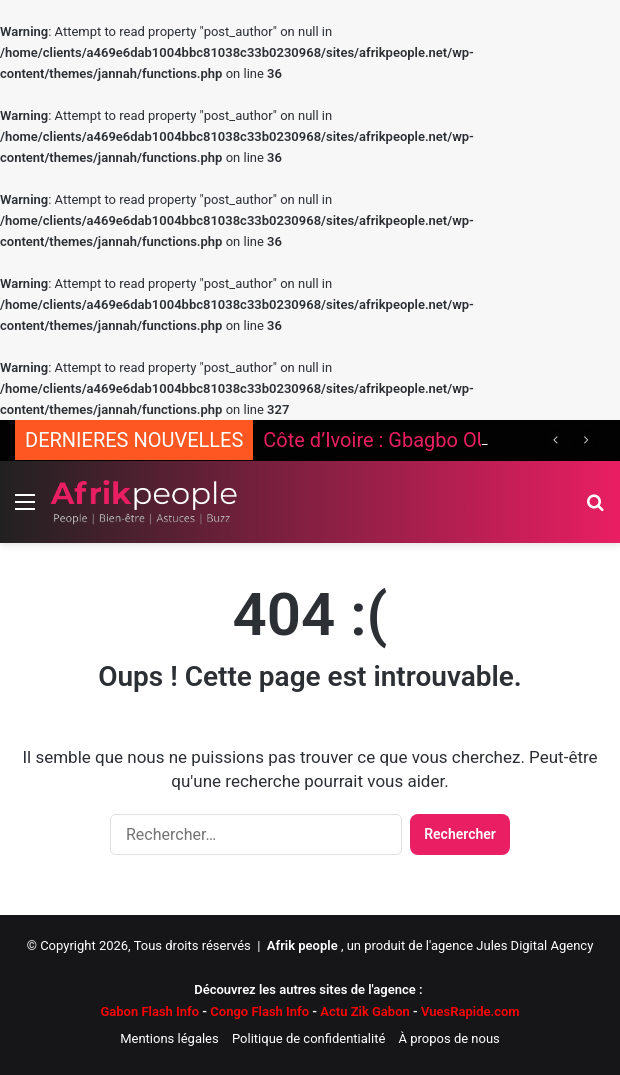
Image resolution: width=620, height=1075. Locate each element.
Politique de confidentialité (308, 1038)
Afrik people (302, 945)
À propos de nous (449, 1038)
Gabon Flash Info (149, 1011)
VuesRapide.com (465, 1011)
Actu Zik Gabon (364, 1011)
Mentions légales (169, 1038)
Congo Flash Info (259, 1011)
